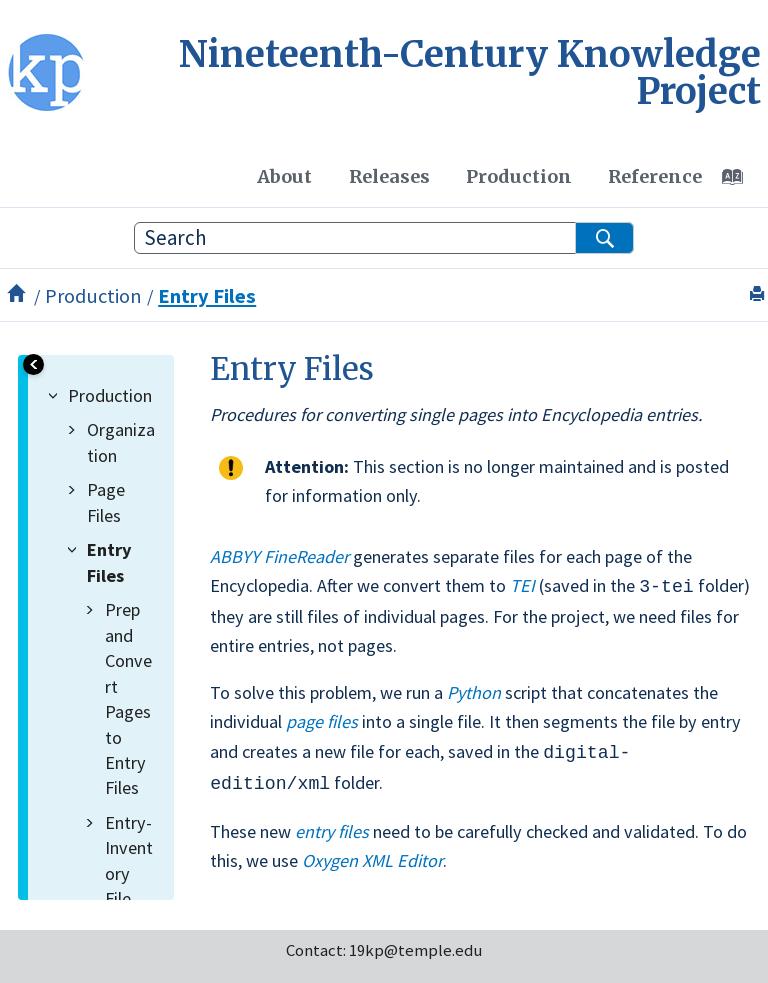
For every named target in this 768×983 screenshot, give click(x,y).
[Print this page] (759, 295)
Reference (655, 176)
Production (519, 176)
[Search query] (383, 238)
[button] (57, 395)
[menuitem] (284, 176)
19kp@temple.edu (415, 945)
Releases (389, 176)
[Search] (604, 238)
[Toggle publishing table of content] (33, 364)
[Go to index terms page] (742, 182)
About (284, 176)
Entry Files (207, 296)
